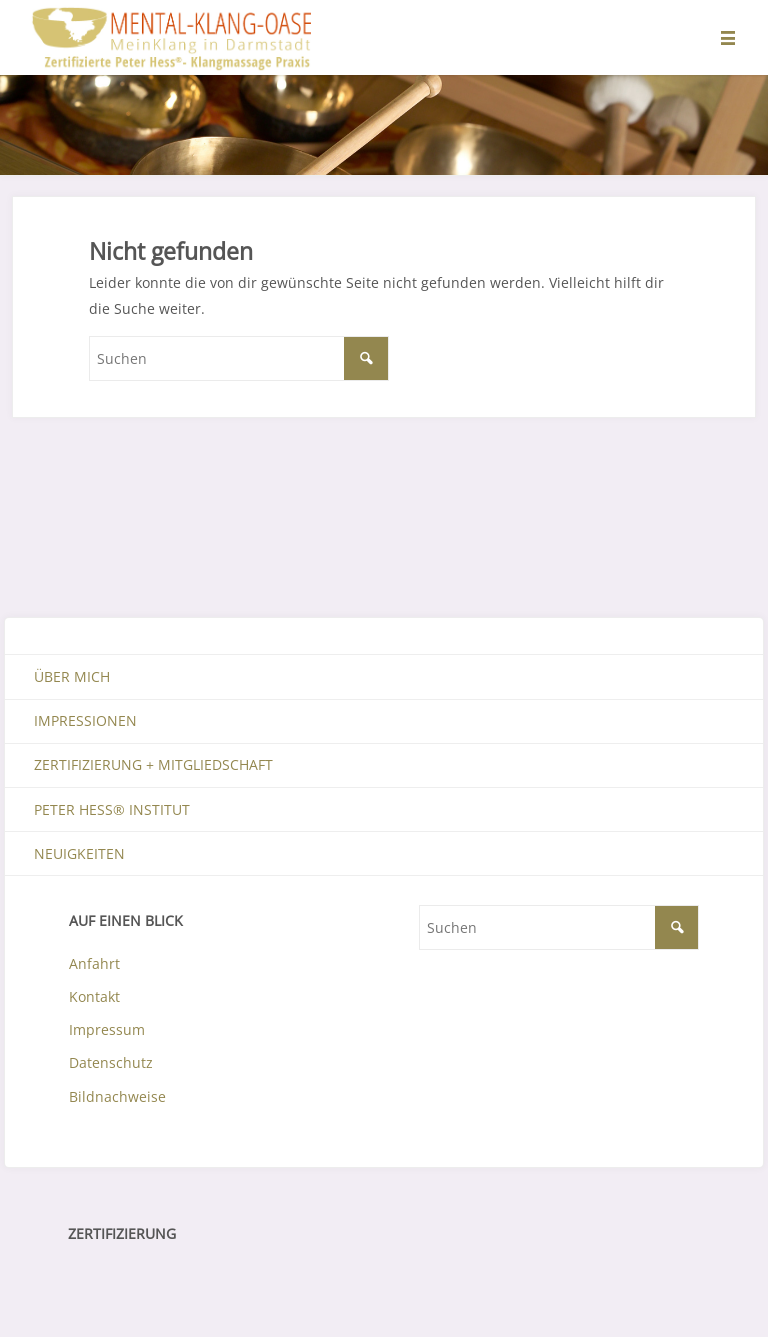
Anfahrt (94, 963)
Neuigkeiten (79, 853)
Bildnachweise (117, 1096)
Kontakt (94, 996)
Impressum (107, 1029)
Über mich (72, 676)
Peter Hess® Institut (112, 809)
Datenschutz (111, 1062)
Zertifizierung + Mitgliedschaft (153, 764)
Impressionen (85, 720)
